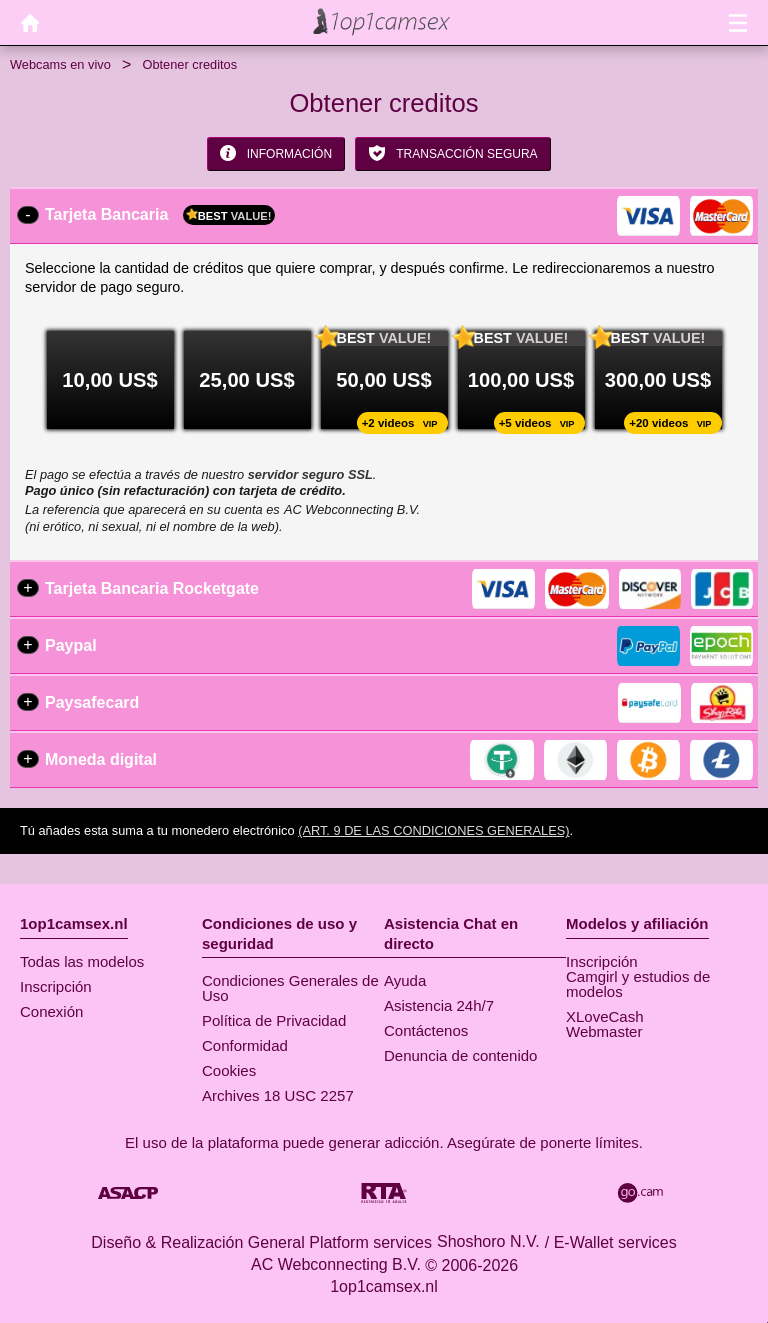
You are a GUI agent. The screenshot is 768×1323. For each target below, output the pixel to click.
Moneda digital (101, 759)
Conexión (51, 1011)
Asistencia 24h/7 (439, 1005)
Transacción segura (452, 153)
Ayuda (405, 980)
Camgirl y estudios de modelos (638, 984)
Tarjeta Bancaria (160, 215)
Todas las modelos (82, 961)
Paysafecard (92, 702)
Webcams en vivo (60, 64)
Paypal (71, 645)
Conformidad (245, 1045)
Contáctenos (426, 1030)
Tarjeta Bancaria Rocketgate (152, 588)
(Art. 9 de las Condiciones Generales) (433, 830)
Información (276, 153)
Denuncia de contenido (460, 1055)
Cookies (229, 1070)
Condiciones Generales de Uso (290, 988)
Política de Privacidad (274, 1020)
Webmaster (604, 1031)
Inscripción (56, 986)
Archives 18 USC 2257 (278, 1095)
